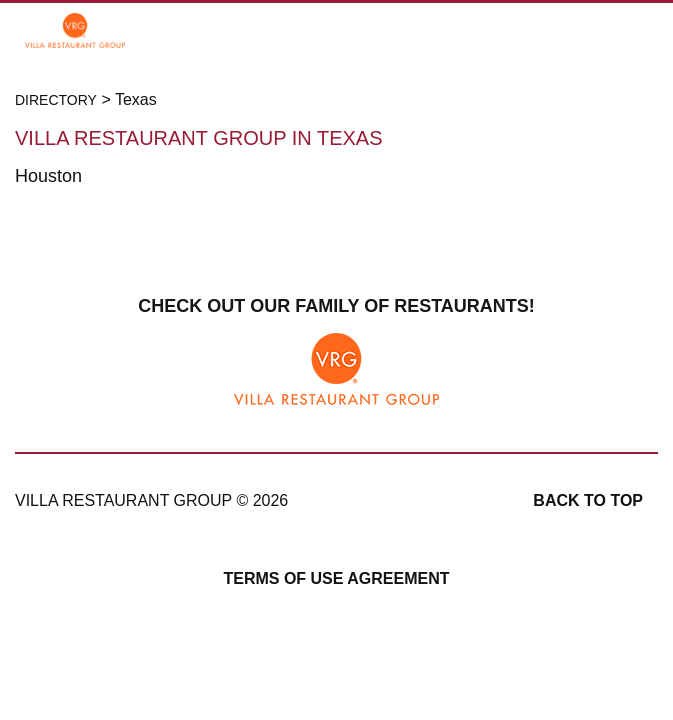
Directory (56, 100)
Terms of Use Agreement (336, 578)
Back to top (588, 500)
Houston (48, 176)
